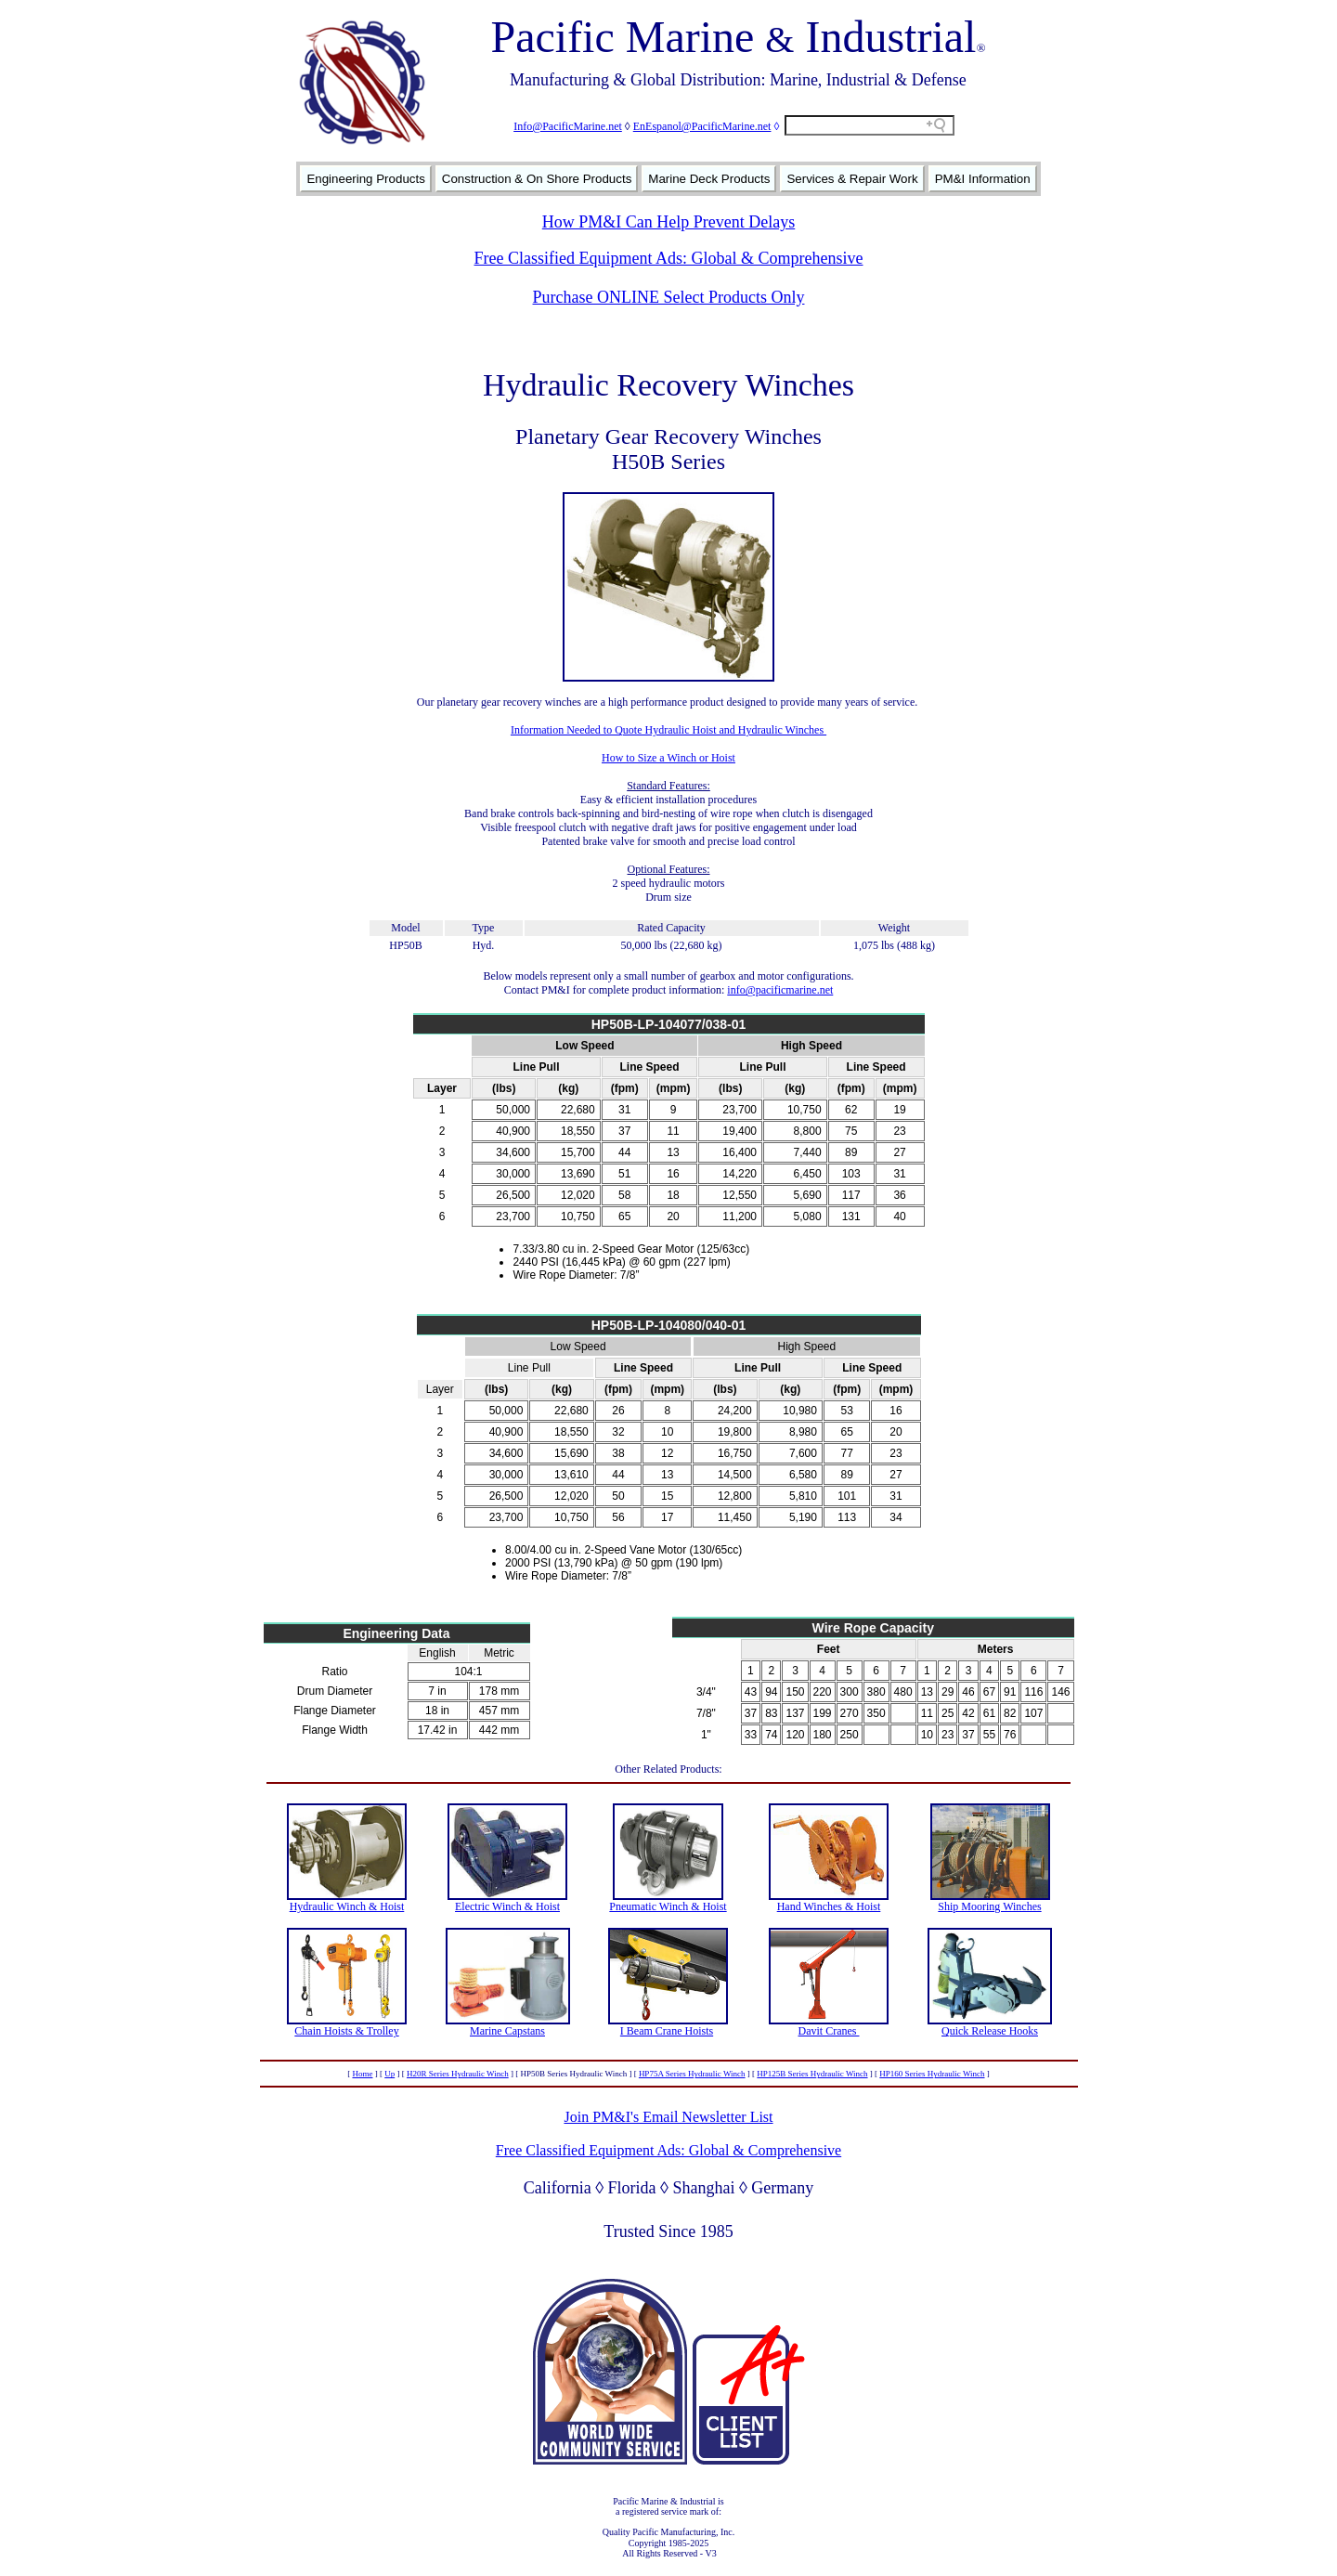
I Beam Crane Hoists (666, 2030)
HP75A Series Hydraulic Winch (692, 2073)
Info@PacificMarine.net (567, 126)
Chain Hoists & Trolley (346, 2030)
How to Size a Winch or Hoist (668, 757)
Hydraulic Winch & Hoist (347, 1906)
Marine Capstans (507, 2030)
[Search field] (869, 125)
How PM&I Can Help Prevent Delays (668, 222)
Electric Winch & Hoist (507, 1906)
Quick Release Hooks (989, 2030)
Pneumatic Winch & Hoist (667, 1906)
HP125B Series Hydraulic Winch (812, 2073)
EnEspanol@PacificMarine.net (702, 126)
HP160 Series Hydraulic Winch (931, 2073)
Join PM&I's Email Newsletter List (668, 2117)
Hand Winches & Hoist (829, 1906)
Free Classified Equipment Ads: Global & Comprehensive (668, 258)
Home (362, 2073)
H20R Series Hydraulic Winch (458, 2073)
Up (389, 2073)
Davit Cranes (829, 2030)
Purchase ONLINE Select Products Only (669, 297)
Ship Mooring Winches (989, 1906)
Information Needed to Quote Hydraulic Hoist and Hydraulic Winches (668, 729)
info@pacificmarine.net (780, 989)
